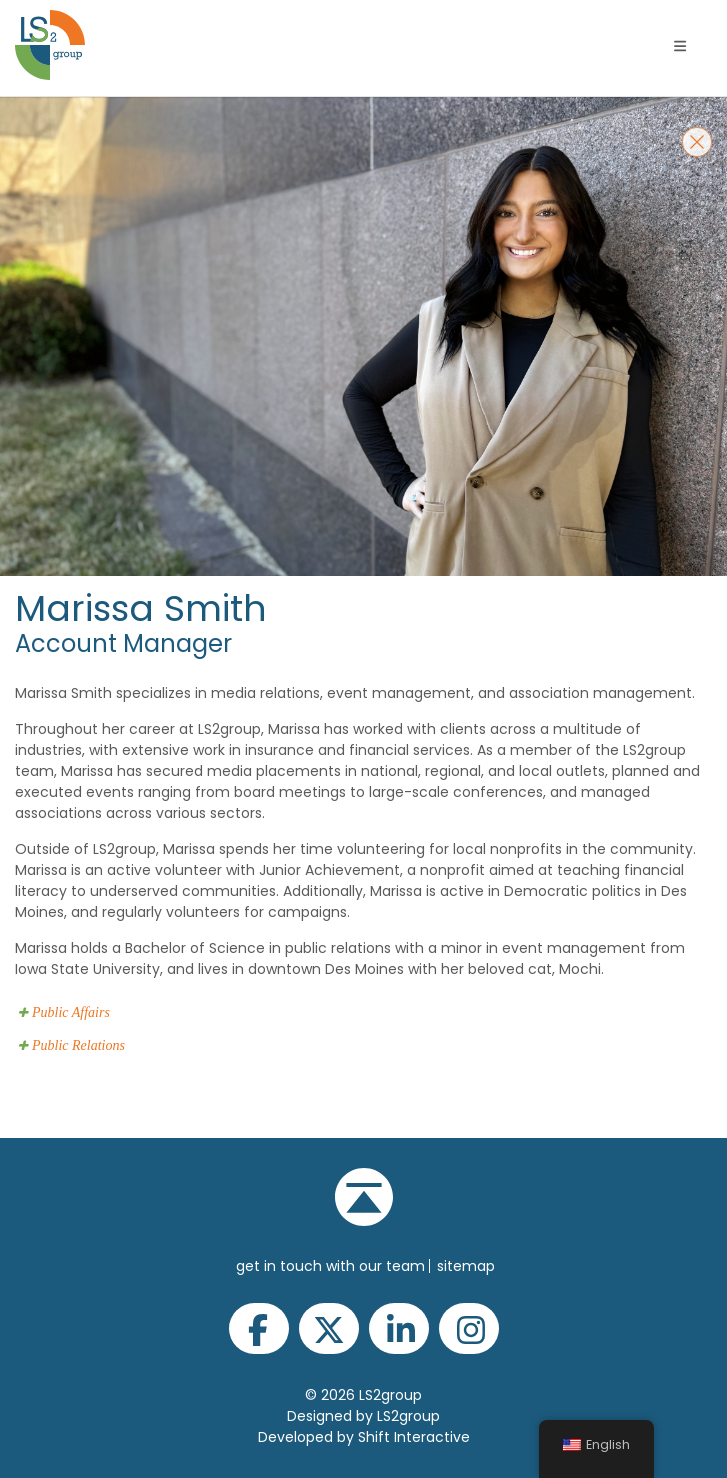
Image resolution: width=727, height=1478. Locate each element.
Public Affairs (71, 1012)
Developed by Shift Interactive (364, 1437)
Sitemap (466, 1266)
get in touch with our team (330, 1266)
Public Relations (78, 1045)
